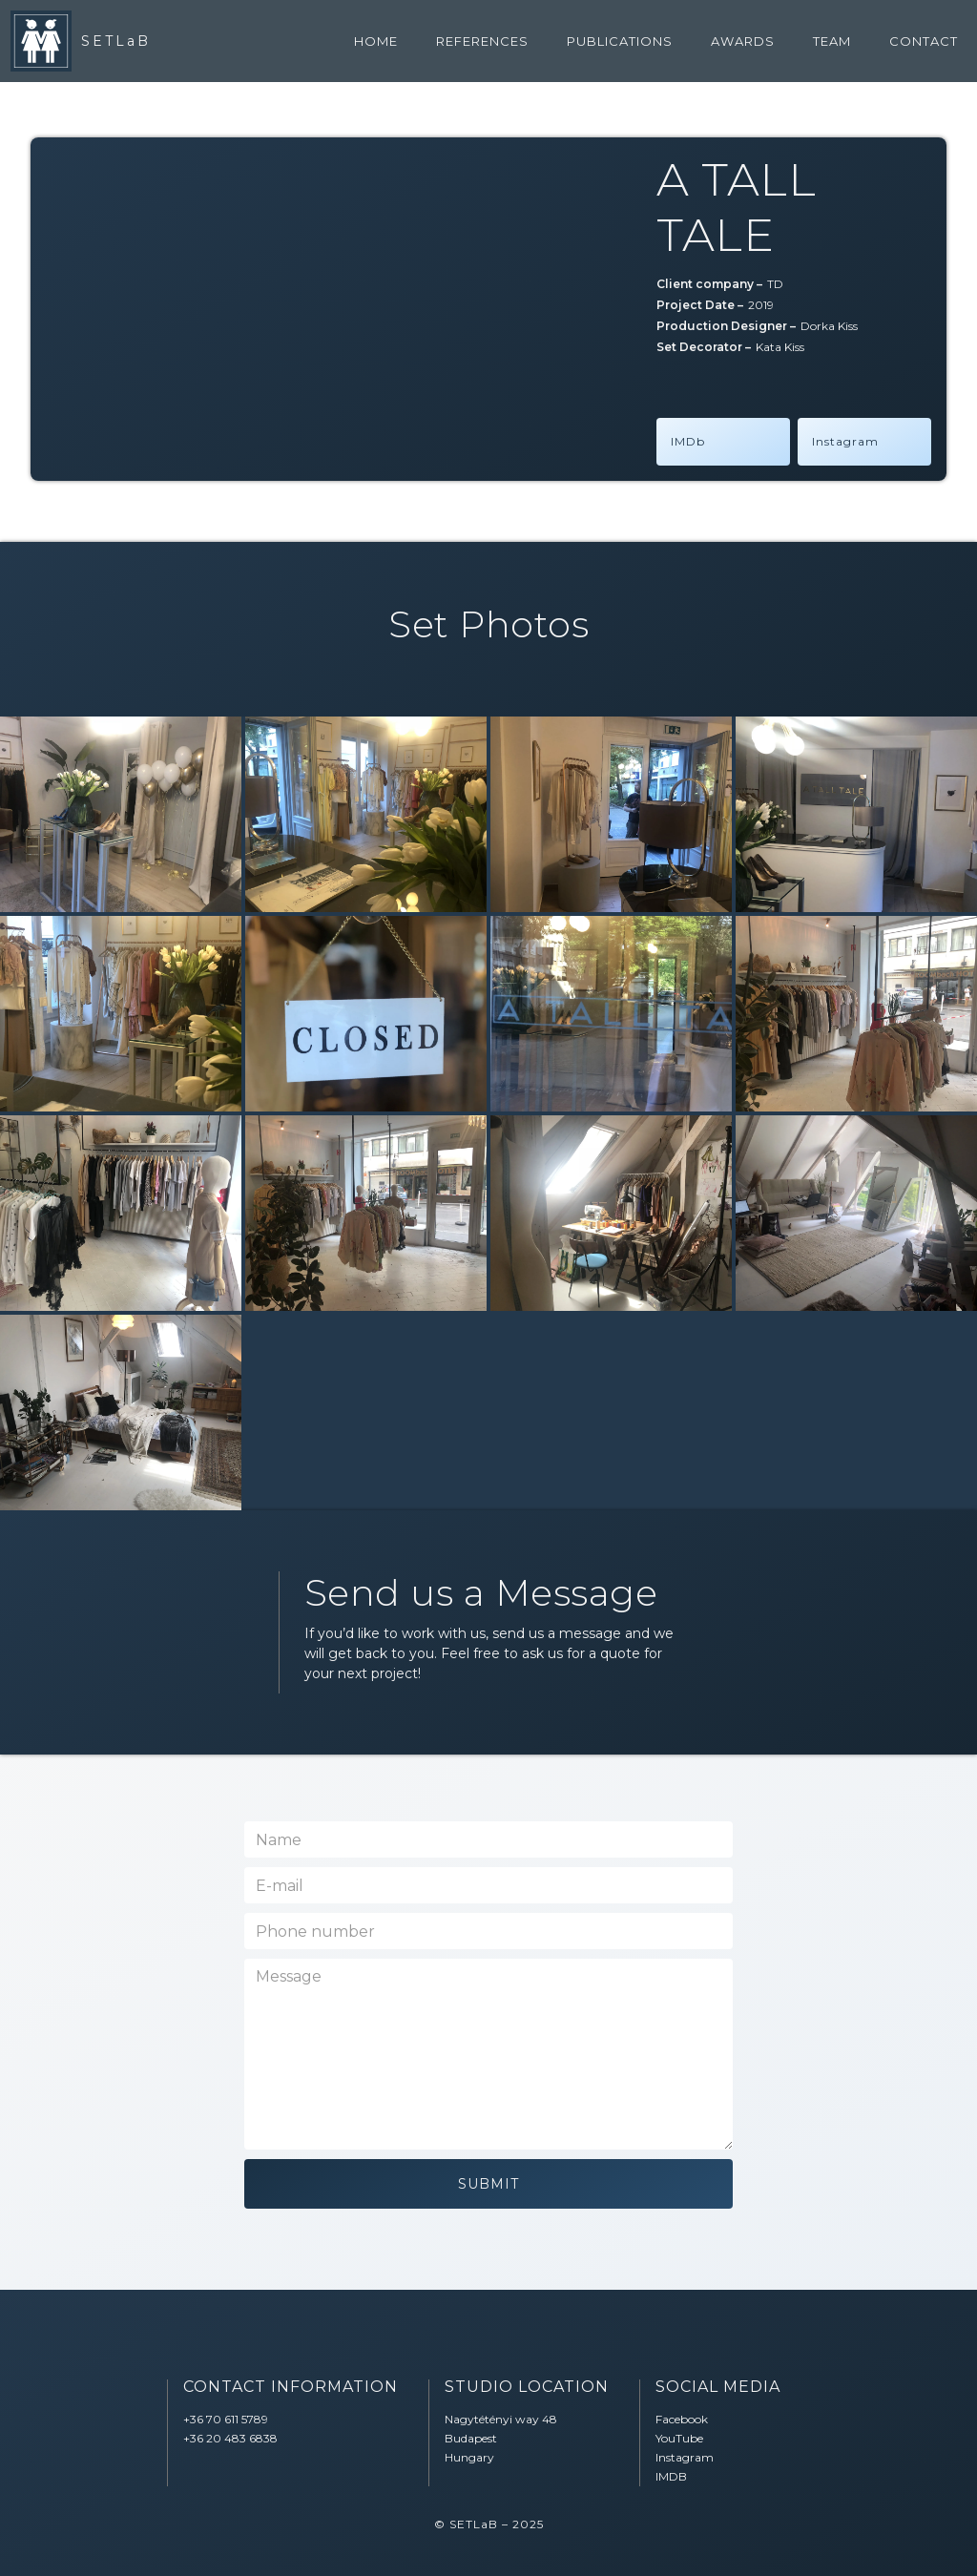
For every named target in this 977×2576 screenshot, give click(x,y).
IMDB (671, 2476)
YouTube (679, 2438)
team (832, 41)
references (482, 41)
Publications (620, 41)
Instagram (845, 441)
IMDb (688, 441)
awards (743, 41)
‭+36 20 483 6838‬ (230, 2438)
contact (923, 41)
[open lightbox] (120, 814)
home (376, 41)
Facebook (681, 2419)
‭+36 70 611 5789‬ (225, 2419)
